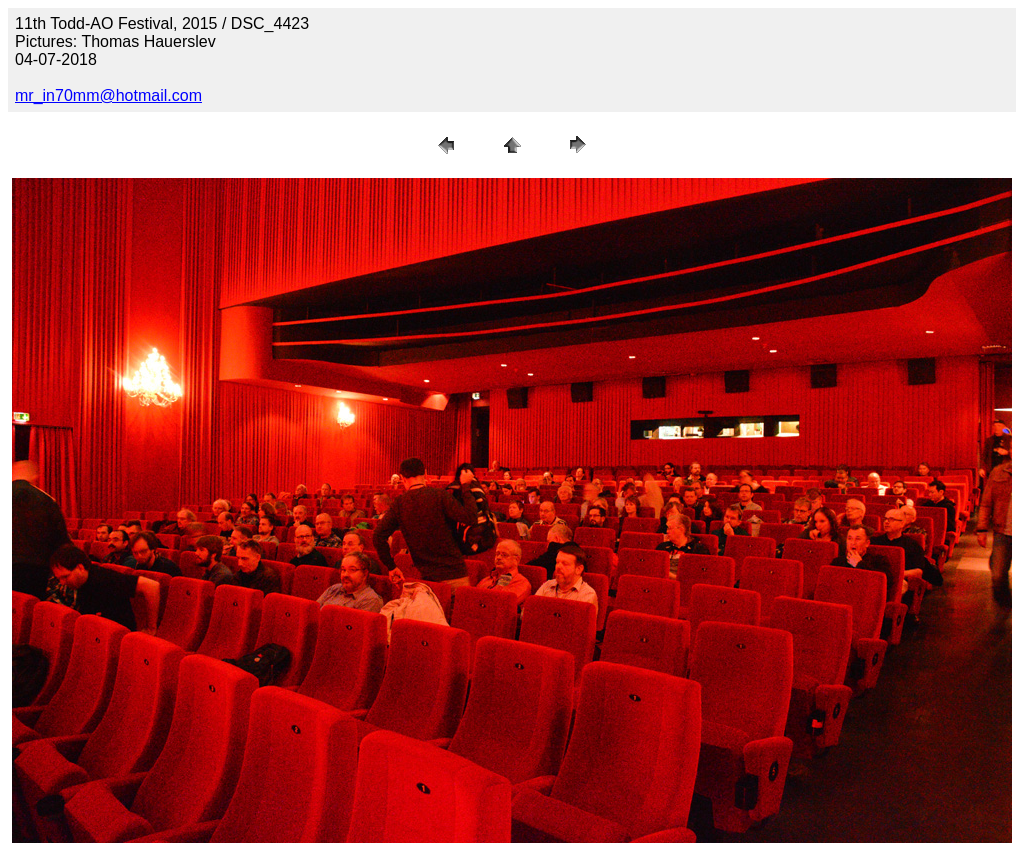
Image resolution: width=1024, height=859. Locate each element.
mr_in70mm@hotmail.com (108, 95)
